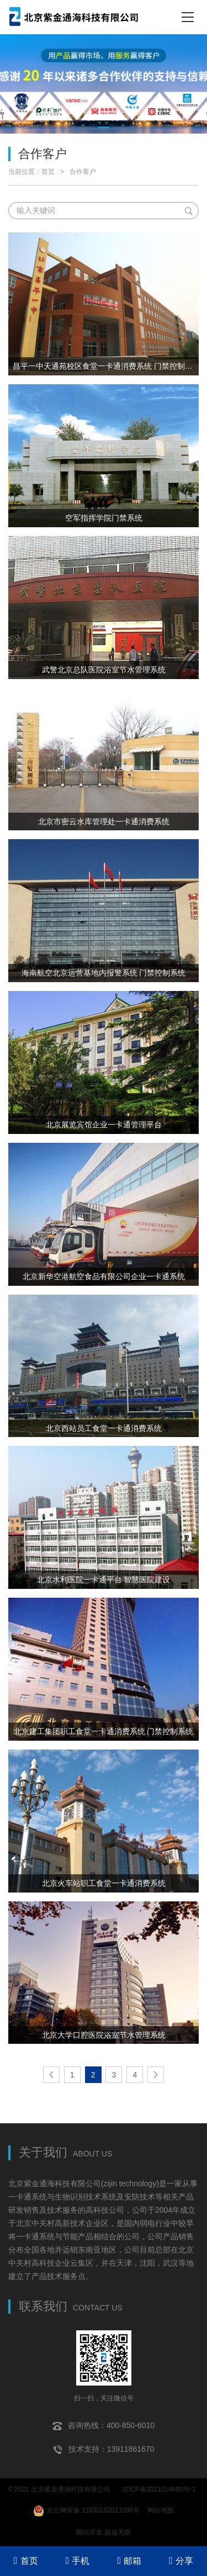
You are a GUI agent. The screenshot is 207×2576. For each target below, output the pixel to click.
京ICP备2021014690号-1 (158, 2489)
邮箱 (130, 2561)
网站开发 (89, 2532)
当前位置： (24, 172)
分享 (181, 2561)
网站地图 (160, 2510)
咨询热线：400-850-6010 (103, 2426)
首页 (48, 172)
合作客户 (83, 172)
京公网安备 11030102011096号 (86, 2510)
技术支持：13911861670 (104, 2450)
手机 (78, 2561)
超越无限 (117, 2532)
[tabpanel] (103, 84)
